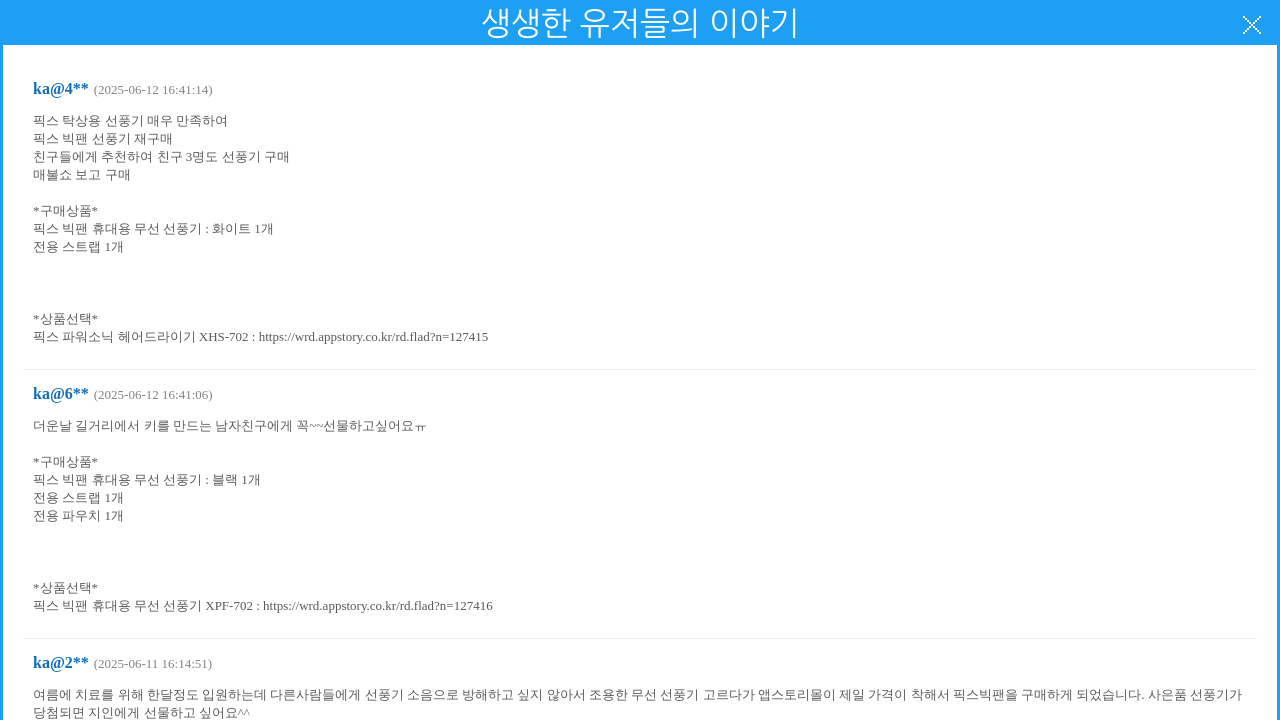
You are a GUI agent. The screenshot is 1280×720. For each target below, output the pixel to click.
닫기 (1252, 25)
